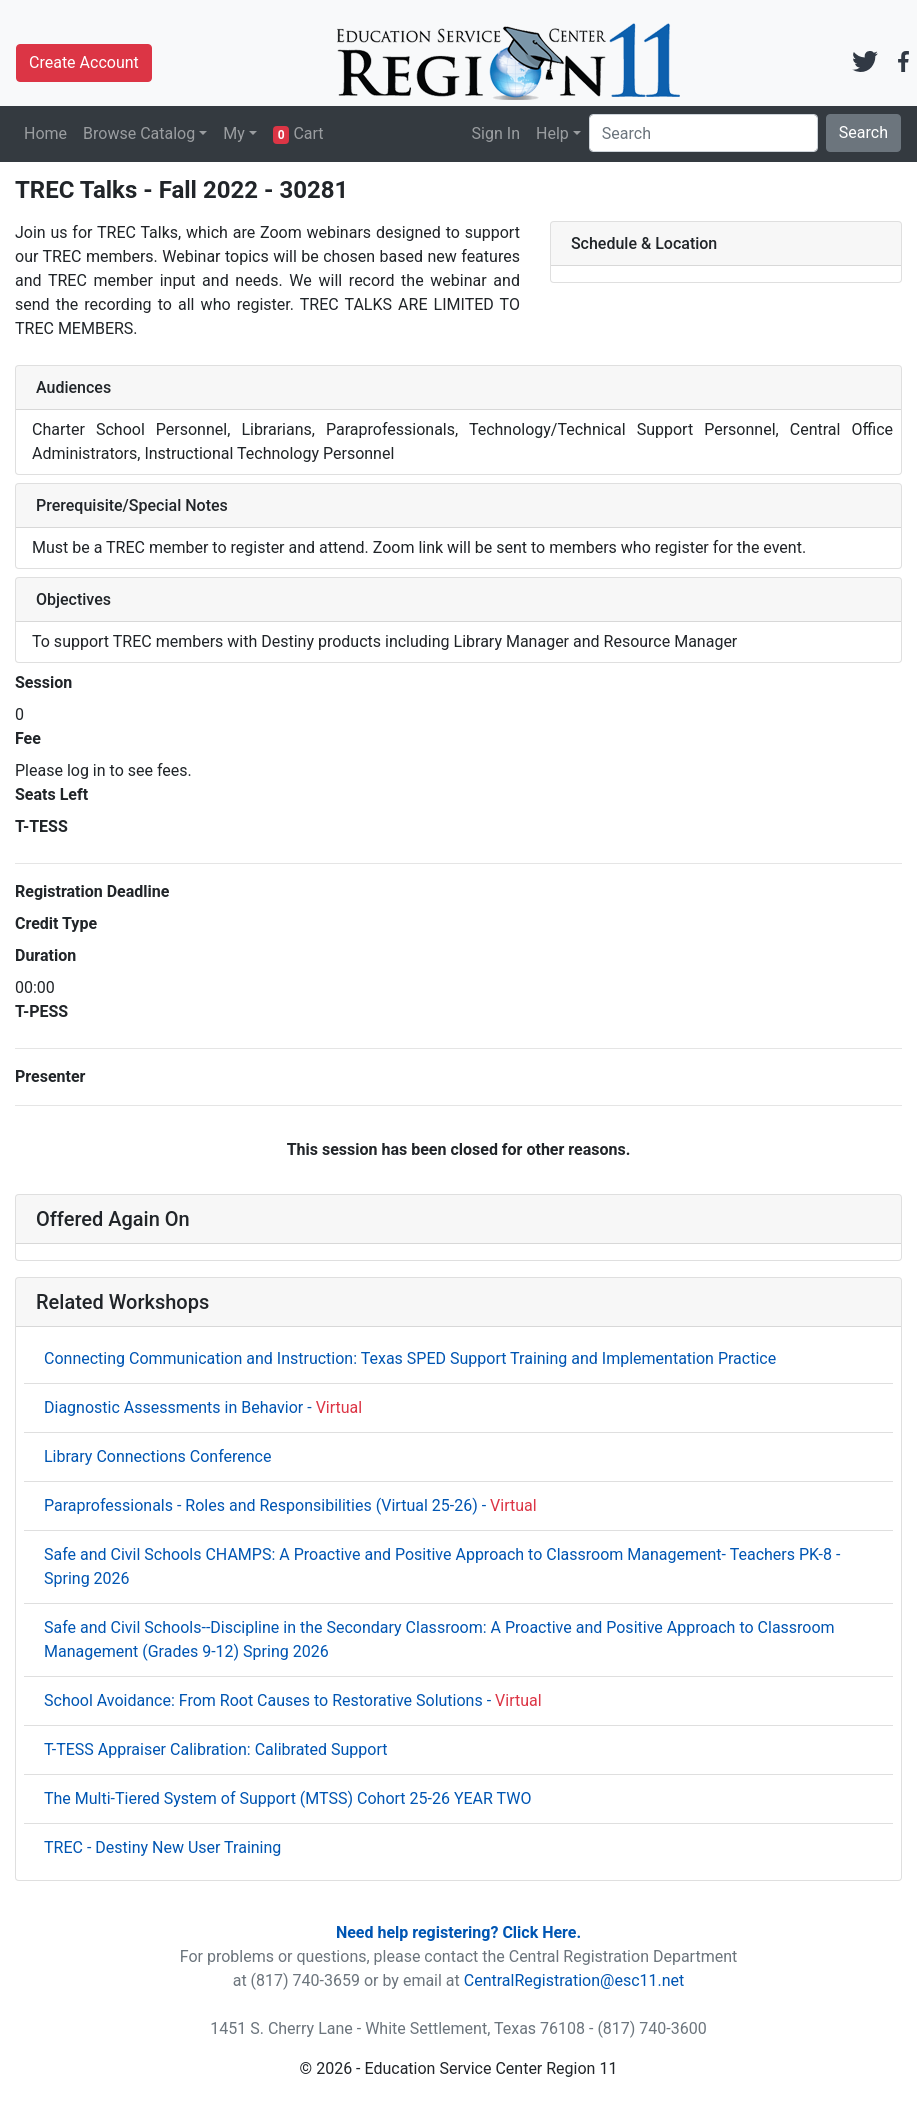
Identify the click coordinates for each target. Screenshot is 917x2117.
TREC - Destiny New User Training (162, 1847)
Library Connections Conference (157, 1456)
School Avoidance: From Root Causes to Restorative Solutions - (293, 1700)
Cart (298, 134)
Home (45, 133)
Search (863, 132)
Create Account (84, 62)
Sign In (496, 133)
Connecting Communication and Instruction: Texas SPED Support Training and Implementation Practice (410, 1358)
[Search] (703, 133)
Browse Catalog (139, 133)
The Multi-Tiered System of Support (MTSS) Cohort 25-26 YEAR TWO (287, 1798)
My (234, 133)
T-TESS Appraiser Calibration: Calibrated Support (216, 1749)
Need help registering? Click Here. (458, 1932)
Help (552, 133)
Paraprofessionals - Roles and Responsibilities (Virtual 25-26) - (290, 1505)
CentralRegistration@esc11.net (574, 1980)
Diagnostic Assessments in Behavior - (203, 1407)
